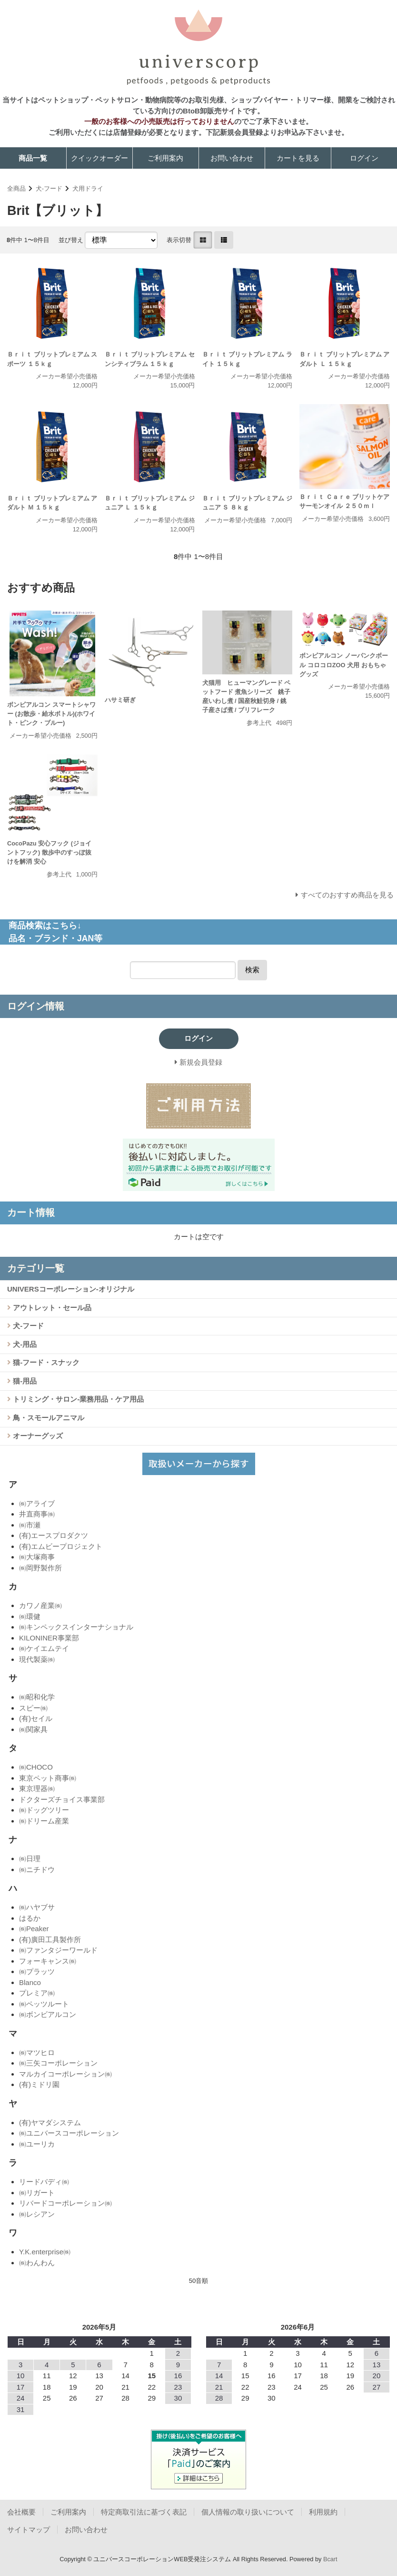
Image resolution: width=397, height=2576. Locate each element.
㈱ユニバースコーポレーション (69, 2133)
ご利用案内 (165, 158)
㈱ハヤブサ (37, 1907)
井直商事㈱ (37, 1514)
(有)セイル (35, 1718)
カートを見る (298, 158)
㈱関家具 (33, 1729)
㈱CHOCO (36, 1767)
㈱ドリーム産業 (44, 1821)
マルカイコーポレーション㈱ (65, 2074)
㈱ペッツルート (44, 2004)
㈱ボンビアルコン (47, 2014)
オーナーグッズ (37, 1436)
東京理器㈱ (37, 1788)
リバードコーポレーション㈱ (65, 2203)
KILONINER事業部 (49, 1638)
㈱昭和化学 (37, 1697)
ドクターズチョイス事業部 (62, 1799)
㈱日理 (29, 1858)
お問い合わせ (231, 158)
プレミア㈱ (37, 1993)
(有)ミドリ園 (39, 2084)
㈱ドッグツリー (44, 1810)
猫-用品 (24, 1381)
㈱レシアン (37, 2214)
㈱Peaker (34, 1928)
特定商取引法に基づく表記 (144, 2512)
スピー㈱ (33, 1708)
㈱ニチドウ (37, 1869)
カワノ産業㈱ (40, 1605)
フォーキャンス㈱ (47, 1961)
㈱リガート (37, 2193)
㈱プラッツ (37, 1971)
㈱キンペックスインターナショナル (76, 1627)
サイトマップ (28, 2529)
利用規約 (323, 2512)
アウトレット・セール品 (51, 1307)
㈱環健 (29, 1616)
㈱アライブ (37, 1503)
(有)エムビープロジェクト (60, 1546)
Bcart (330, 2559)
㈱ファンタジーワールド (58, 1950)
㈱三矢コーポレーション (58, 2063)
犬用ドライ (87, 188)
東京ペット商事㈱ (47, 1778)
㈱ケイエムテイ (44, 1648)
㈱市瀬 (29, 1525)
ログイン (364, 158)
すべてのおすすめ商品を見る (347, 895)
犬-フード (49, 188)
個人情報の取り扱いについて (247, 2512)
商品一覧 (33, 158)
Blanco (30, 1982)
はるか (29, 1918)
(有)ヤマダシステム (50, 2122)
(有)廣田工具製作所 (50, 1939)
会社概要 (21, 2512)
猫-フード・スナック (45, 1362)
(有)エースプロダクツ (53, 1535)
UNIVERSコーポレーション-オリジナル (70, 1289)
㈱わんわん (37, 2263)
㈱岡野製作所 (40, 1568)
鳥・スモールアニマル (47, 1418)
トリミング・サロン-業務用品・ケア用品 (77, 1399)
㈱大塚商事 (37, 1557)
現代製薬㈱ (37, 1659)
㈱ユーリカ (37, 2144)
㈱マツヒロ (37, 2052)
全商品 (16, 188)
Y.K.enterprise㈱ (44, 2252)
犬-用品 (24, 1344)
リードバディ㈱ (44, 2182)
